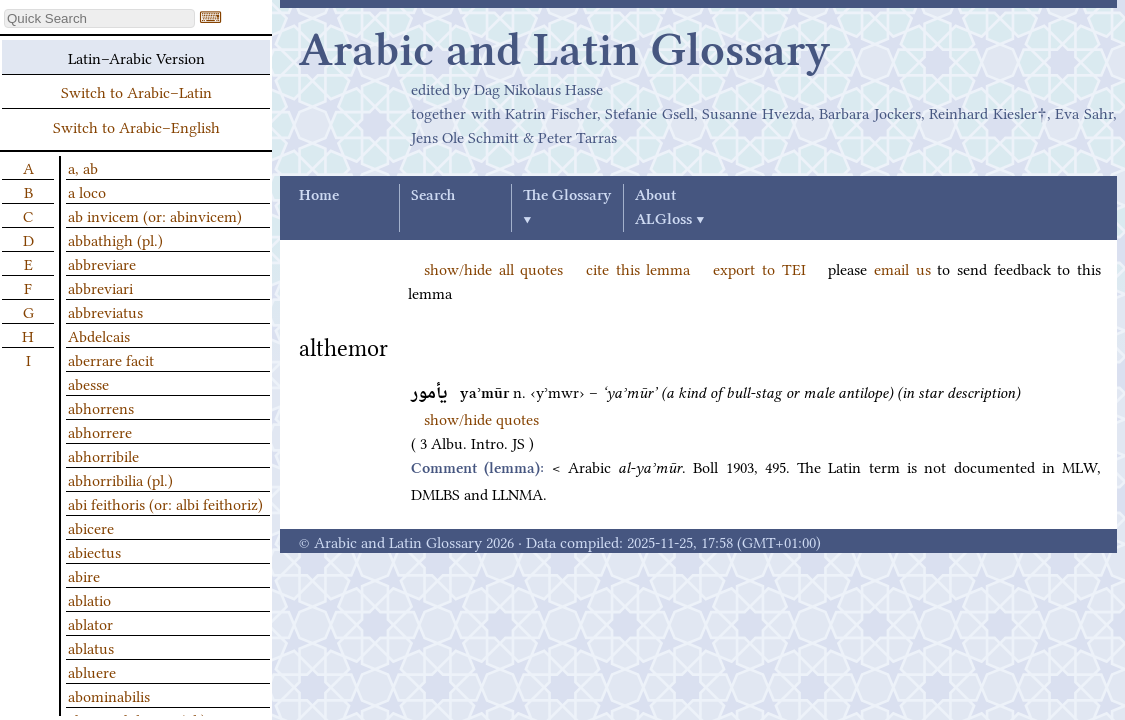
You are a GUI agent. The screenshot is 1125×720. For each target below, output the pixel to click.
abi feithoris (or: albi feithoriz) (165, 503)
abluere (92, 671)
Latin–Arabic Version (136, 57)
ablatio (89, 599)
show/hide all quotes (493, 268)
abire (84, 575)
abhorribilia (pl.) (120, 479)
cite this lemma (638, 268)
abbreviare (102, 263)
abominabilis (109, 695)
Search (433, 196)
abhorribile (103, 455)
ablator (90, 623)
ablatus (91, 647)
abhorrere (100, 431)
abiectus (94, 551)
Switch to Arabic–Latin (136, 91)
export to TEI (759, 268)
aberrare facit (111, 359)
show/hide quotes (481, 418)
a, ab (83, 167)
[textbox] (99, 18)
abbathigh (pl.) (115, 239)
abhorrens (101, 407)
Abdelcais (99, 335)
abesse (88, 383)
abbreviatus (105, 311)
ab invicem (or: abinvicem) (155, 215)
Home (319, 196)
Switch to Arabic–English (136, 126)
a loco (87, 191)
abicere (91, 527)
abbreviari (100, 287)
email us (902, 268)
